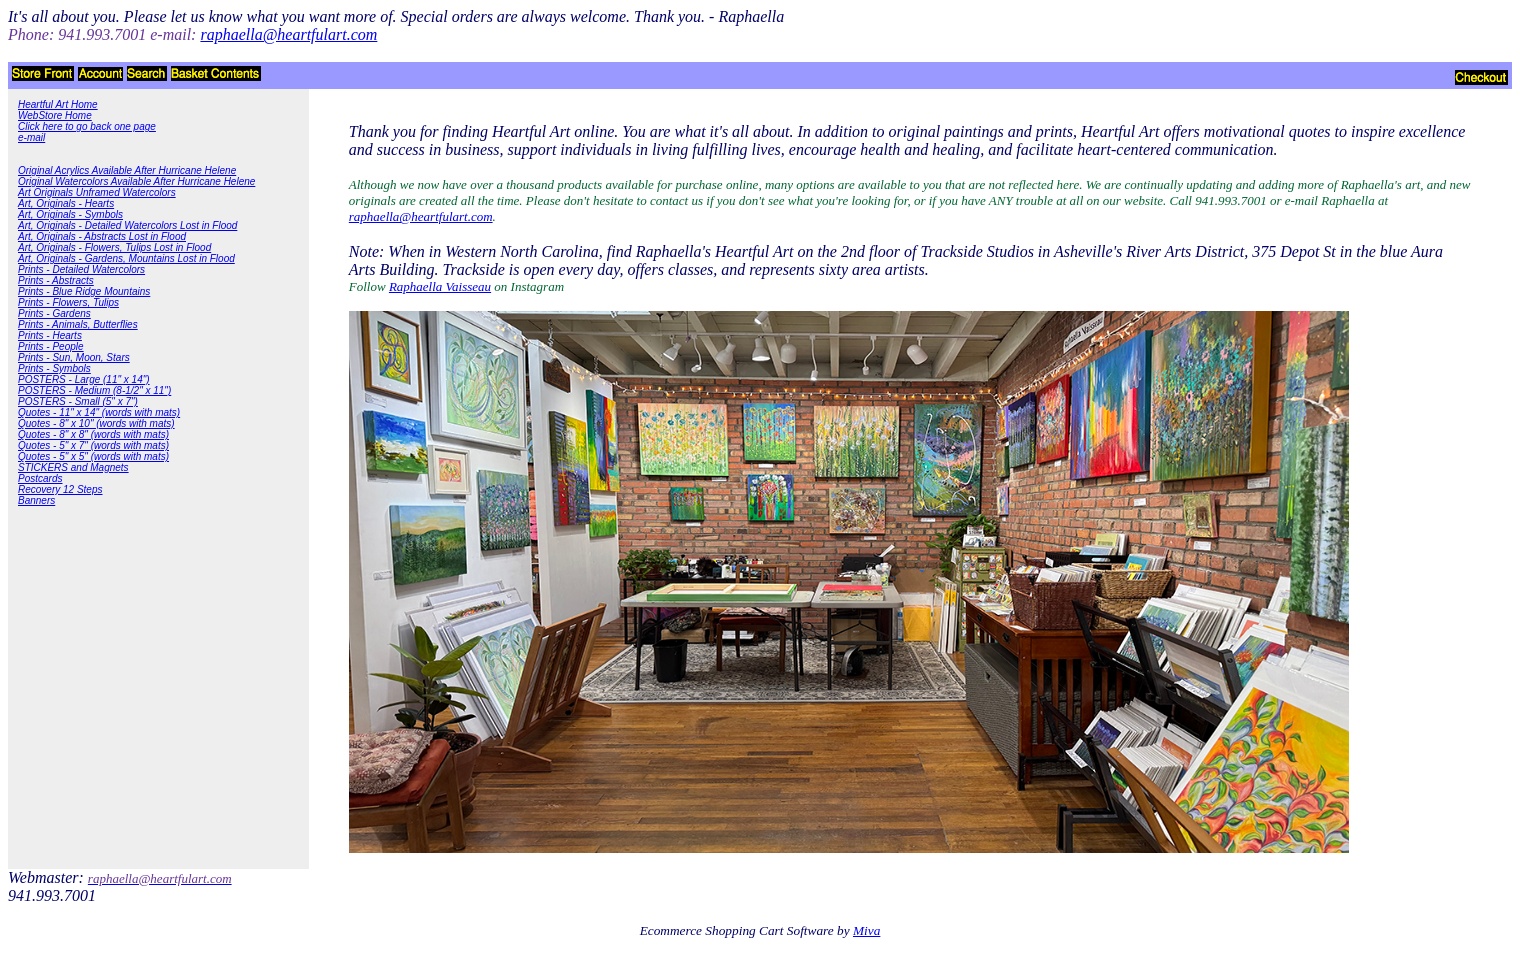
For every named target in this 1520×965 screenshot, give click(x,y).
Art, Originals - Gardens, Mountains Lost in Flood (126, 258)
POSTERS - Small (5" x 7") (78, 401)
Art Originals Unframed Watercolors (97, 192)
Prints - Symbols (54, 368)
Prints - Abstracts (56, 280)
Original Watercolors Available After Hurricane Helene (136, 181)
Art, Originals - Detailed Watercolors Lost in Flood (127, 225)
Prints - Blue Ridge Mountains (84, 291)
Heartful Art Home (58, 104)
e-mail (31, 137)
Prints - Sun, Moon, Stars (74, 357)
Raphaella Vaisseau (440, 286)
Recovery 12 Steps (60, 489)
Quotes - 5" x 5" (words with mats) (93, 456)
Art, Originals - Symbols (70, 214)
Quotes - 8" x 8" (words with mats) (93, 434)
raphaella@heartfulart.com (421, 216)
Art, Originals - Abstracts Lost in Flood (102, 236)
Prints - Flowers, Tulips (68, 302)
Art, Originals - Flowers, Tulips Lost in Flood (114, 247)
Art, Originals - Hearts (66, 203)
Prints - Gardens (54, 313)
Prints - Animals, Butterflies (78, 324)
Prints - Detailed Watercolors (81, 269)
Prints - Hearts (50, 335)
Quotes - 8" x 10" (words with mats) (96, 423)
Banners (36, 500)
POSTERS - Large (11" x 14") (84, 379)
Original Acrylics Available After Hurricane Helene (127, 170)
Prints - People (51, 346)
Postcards (40, 478)
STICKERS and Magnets (73, 467)
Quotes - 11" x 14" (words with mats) (99, 412)
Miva (866, 930)
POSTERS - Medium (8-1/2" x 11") (94, 390)
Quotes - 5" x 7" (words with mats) (93, 445)
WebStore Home (55, 115)
